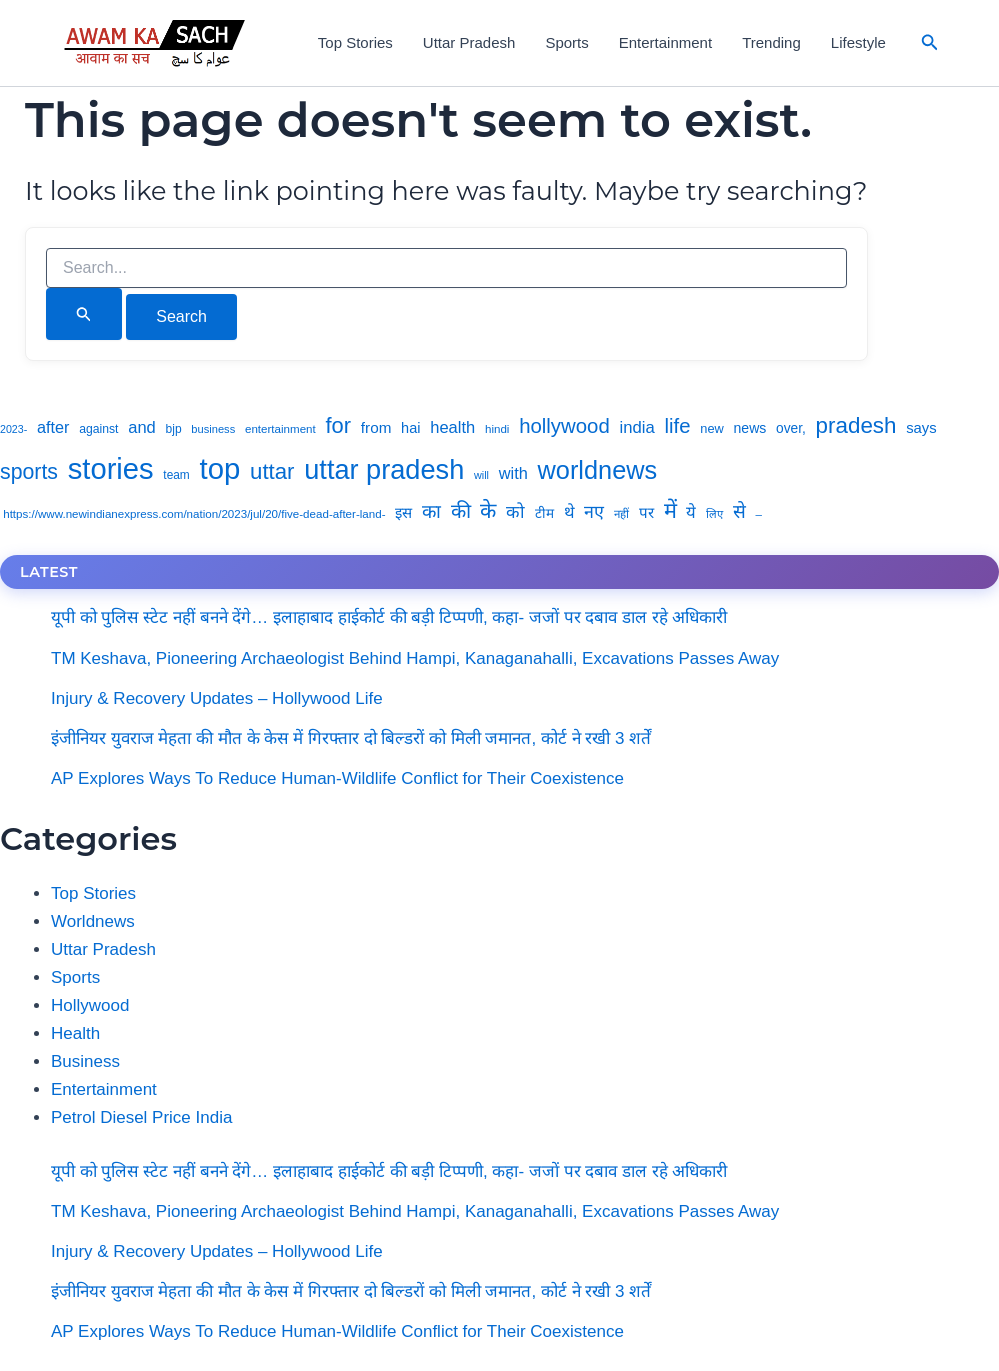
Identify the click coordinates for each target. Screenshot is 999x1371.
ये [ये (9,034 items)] (691, 512)
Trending (771, 42)
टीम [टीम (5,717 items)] (544, 513)
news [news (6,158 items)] (750, 428)
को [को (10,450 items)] (515, 512)
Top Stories (355, 42)
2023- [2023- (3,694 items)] (13, 429)
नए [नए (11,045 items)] (594, 512)
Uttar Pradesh (469, 42)
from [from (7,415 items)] (376, 427)
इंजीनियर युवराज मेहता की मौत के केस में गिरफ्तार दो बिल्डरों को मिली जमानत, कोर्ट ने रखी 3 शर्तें (351, 738)
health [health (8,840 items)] (452, 427)
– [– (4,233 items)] (759, 514)
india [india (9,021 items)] (637, 427)
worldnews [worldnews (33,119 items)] (598, 470)
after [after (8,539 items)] (53, 427)
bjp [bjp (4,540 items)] (174, 429)
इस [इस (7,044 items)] (403, 512)
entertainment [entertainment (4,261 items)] (280, 429)
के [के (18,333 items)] (488, 511)
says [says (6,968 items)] (921, 428)
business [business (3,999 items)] (213, 429)
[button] (930, 43)
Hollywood (90, 1005)
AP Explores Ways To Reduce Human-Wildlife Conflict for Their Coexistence (337, 778)
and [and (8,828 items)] (142, 427)
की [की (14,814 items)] (461, 511)
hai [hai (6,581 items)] (410, 428)
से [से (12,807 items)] (739, 511)
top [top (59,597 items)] (220, 468)
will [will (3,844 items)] (481, 475)
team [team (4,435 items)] (176, 475)
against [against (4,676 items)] (98, 429)
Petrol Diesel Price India (141, 1117)
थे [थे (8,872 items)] (569, 512)
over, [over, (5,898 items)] (791, 428)
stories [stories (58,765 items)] (111, 469)
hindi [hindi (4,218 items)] (497, 429)
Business (85, 1061)
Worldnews (93, 921)
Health (75, 1033)
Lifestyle (858, 42)
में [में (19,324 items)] (670, 510)
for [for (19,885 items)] (339, 425)
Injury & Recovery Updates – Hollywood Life (217, 698)
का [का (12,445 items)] (431, 511)
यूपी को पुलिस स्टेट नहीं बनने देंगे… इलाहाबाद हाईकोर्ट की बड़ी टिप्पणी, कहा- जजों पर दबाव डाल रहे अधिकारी (389, 617)
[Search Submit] (84, 314)
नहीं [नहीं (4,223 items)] (621, 514)
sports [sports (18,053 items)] (29, 472)
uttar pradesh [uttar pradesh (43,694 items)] (384, 469)
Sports (566, 42)
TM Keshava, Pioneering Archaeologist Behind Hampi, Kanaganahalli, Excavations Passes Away (415, 658)
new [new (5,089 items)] (712, 428)
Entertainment (665, 42)
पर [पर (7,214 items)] (646, 512)
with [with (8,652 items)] (513, 473)
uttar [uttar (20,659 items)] (272, 471)
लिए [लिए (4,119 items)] (714, 514)
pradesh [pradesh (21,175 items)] (856, 425)
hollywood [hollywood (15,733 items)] (564, 426)
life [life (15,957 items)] (677, 426)
